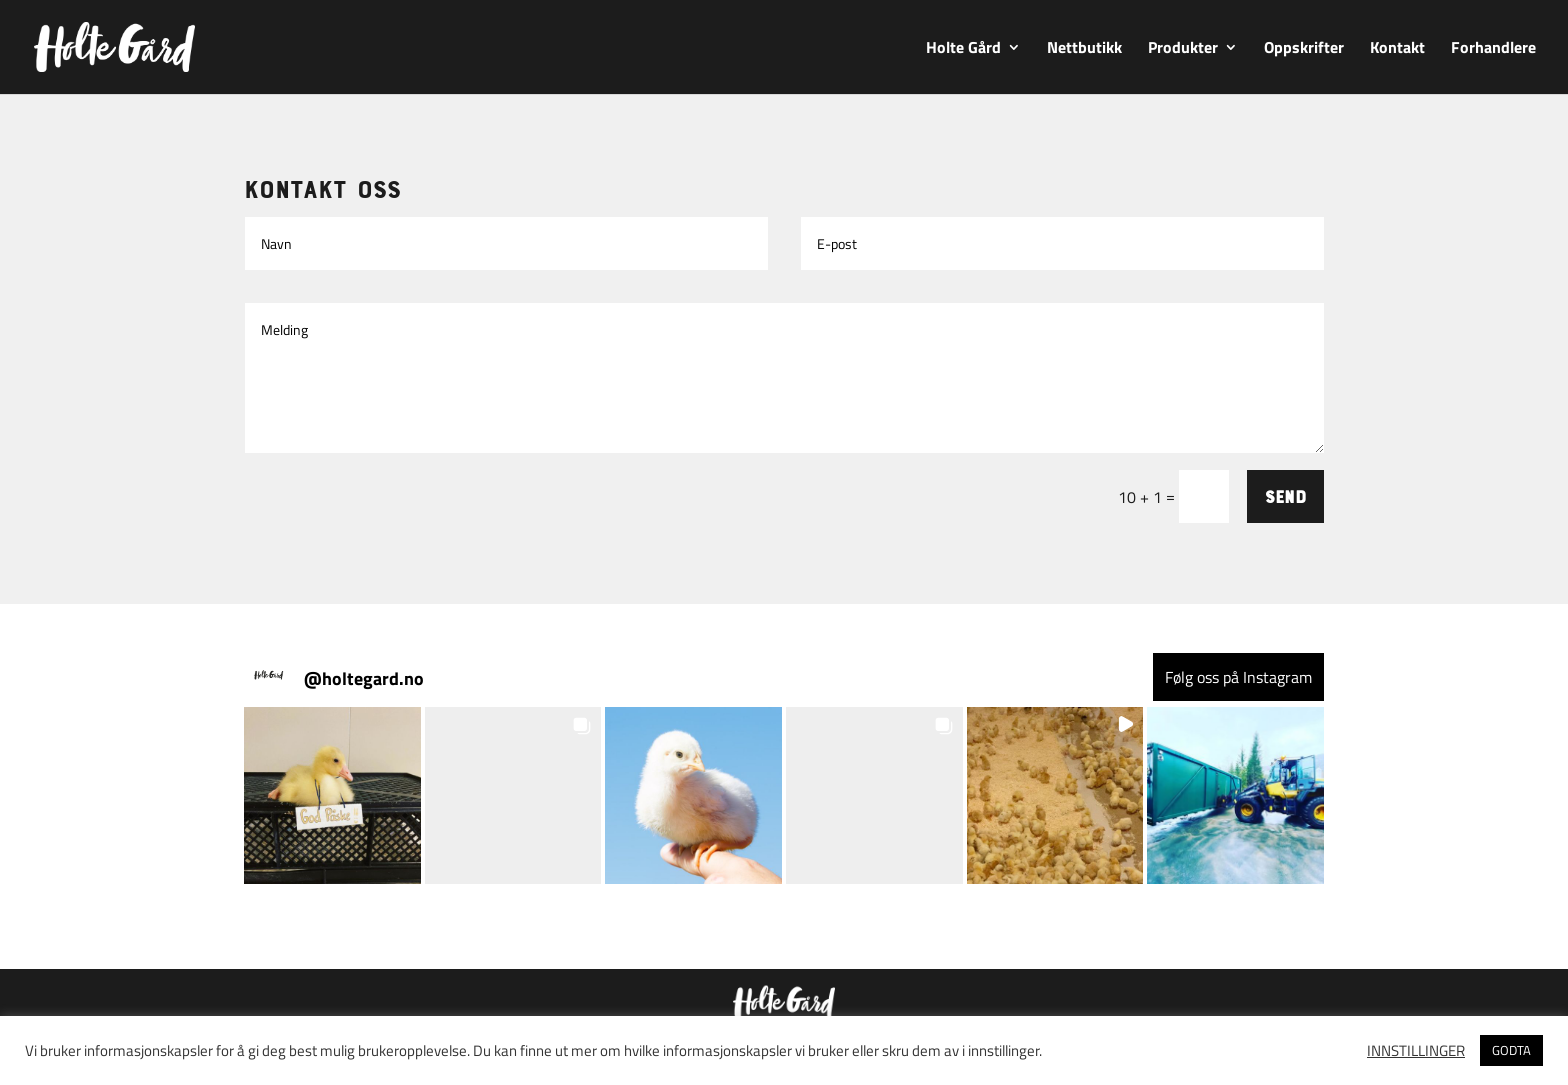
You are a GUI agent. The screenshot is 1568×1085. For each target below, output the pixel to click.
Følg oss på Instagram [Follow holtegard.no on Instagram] (1238, 677)
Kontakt (1397, 49)
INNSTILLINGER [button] (1416, 1051)
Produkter (1183, 49)
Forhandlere (1493, 49)
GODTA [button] (1511, 1050)
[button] (332, 795)
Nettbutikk (1084, 49)
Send (1285, 496)
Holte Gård (963, 49)
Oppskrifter (1304, 49)
